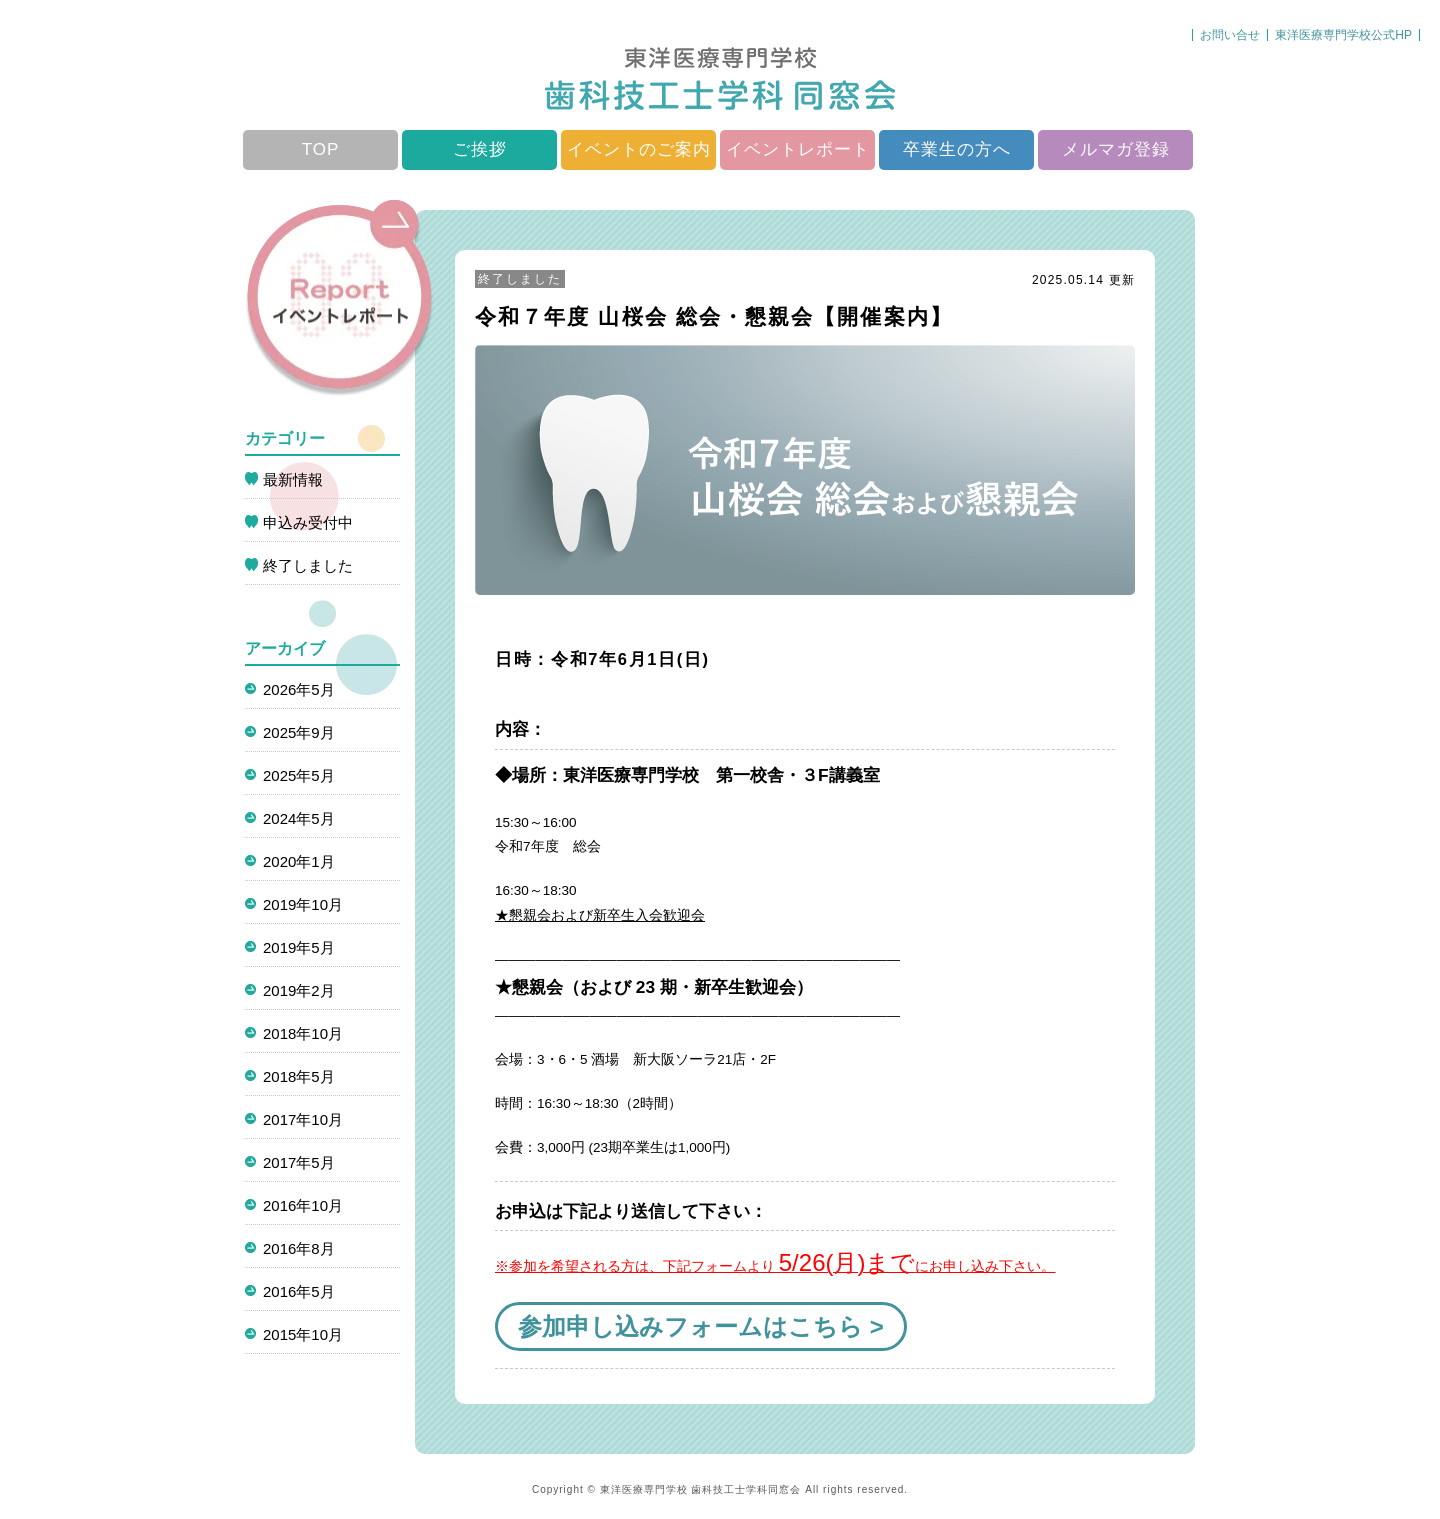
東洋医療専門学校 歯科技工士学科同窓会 (701, 1489)
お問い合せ (1230, 35)
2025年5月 (299, 775)
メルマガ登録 (1116, 149)
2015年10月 (303, 1334)
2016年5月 (299, 1291)
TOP (321, 149)
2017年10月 (303, 1119)
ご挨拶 (480, 149)
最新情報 (293, 479)
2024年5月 (299, 818)
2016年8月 (299, 1248)
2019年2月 (299, 990)
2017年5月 (299, 1162)
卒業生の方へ (957, 149)
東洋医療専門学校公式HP (1343, 35)
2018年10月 (303, 1033)
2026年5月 (299, 689)
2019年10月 (303, 904)
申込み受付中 (308, 522)
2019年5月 (299, 947)
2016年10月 (303, 1205)
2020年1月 (299, 861)
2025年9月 (299, 732)
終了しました (520, 279)
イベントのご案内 (639, 149)
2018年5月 (299, 1076)
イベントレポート (798, 149)
